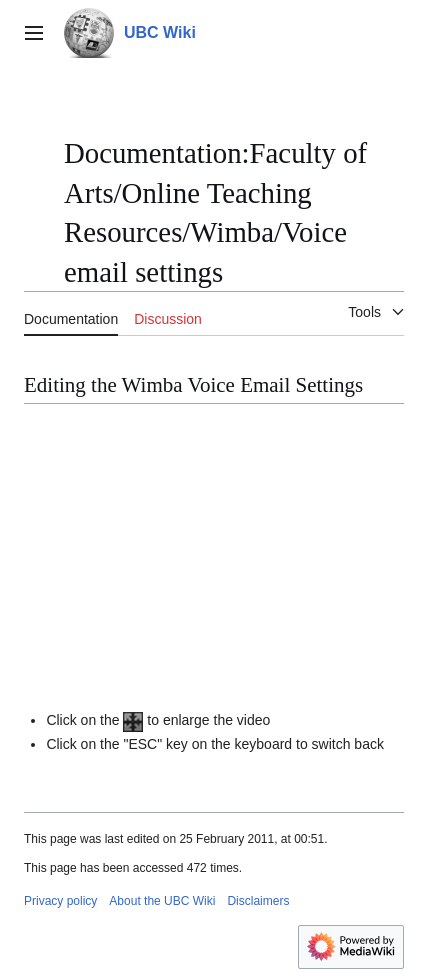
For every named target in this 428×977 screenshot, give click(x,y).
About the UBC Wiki (162, 901)
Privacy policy (60, 901)
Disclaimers (258, 901)
